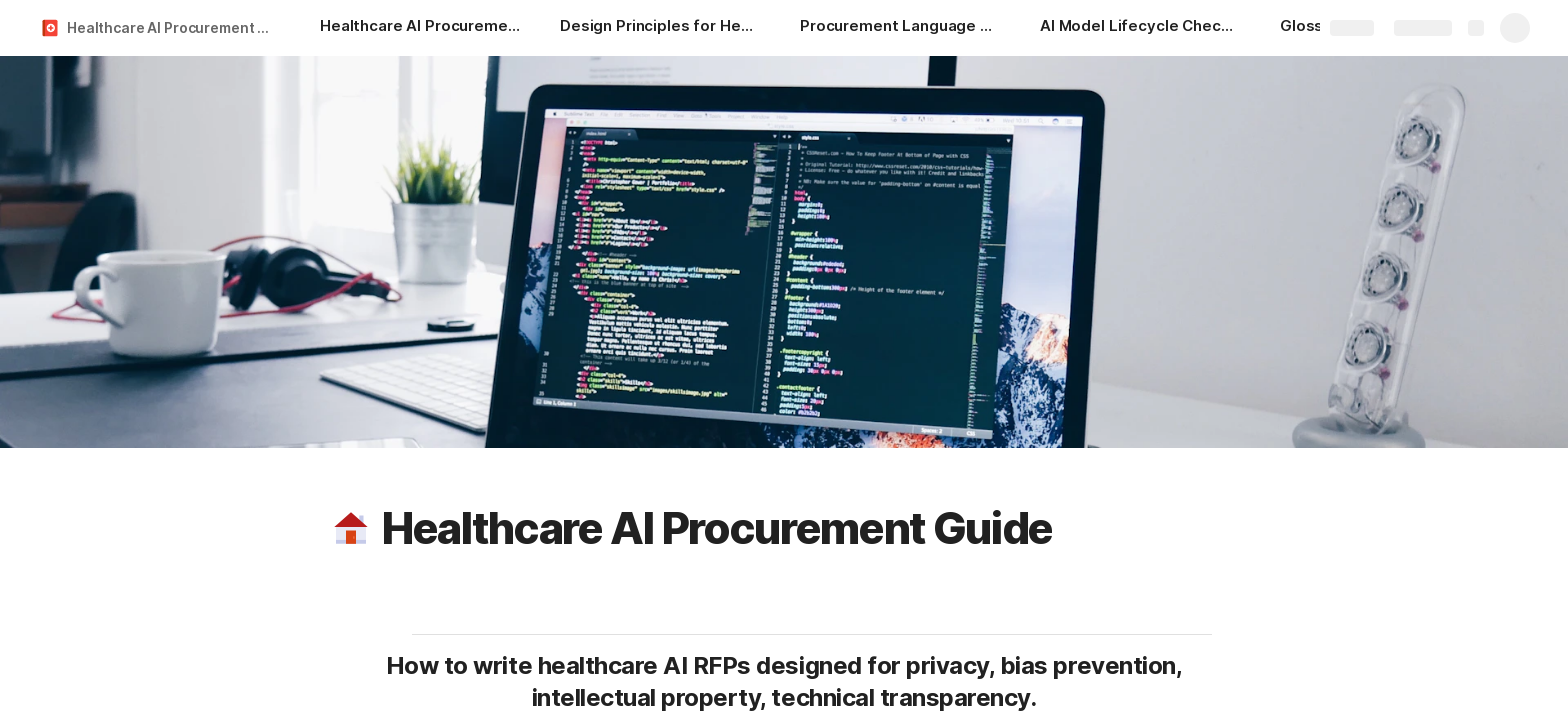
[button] (351, 528)
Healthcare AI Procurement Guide (173, 27)
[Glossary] (1313, 28)
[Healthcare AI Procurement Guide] (420, 28)
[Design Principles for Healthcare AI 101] (660, 28)
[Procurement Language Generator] (900, 28)
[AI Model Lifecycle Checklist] (1140, 28)
